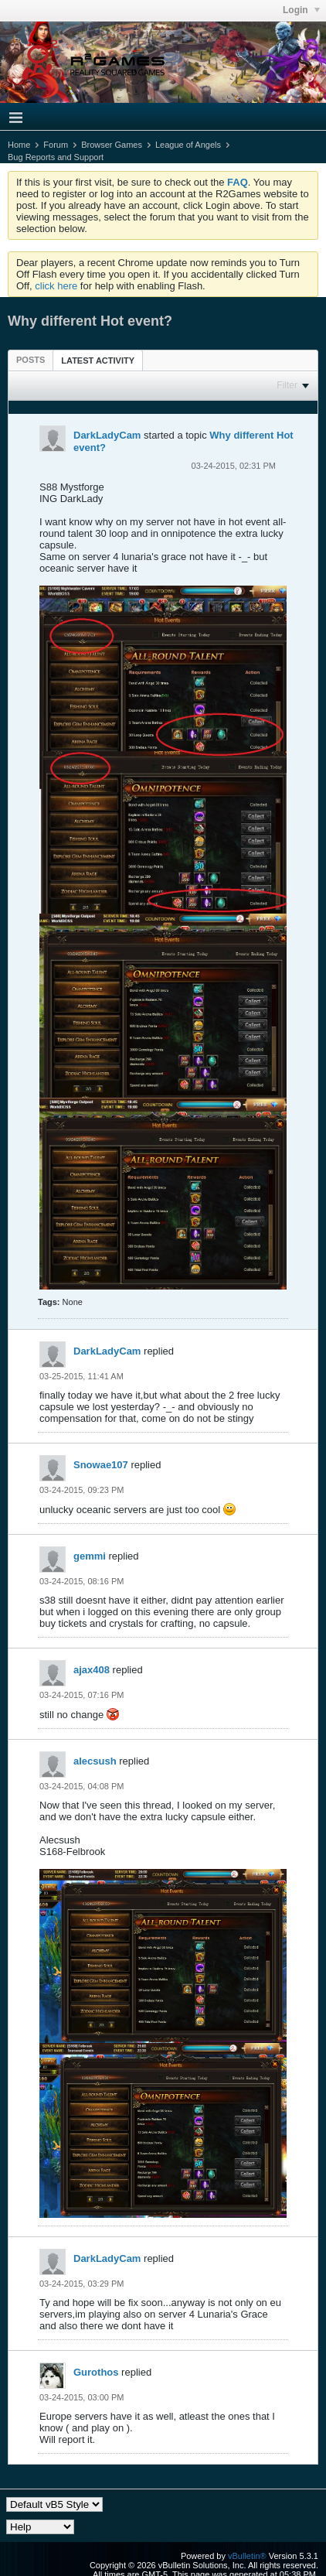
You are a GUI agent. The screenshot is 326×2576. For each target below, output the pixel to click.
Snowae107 (100, 1465)
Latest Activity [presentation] (97, 360)
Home (19, 144)
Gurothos (96, 2372)
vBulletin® (247, 2556)
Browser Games (111, 144)
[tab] (30, 360)
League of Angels (188, 144)
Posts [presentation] (30, 359)
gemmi (89, 1556)
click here (56, 286)
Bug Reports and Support (56, 157)
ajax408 (91, 1670)
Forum (55, 144)
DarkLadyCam (107, 435)
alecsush (95, 1761)
